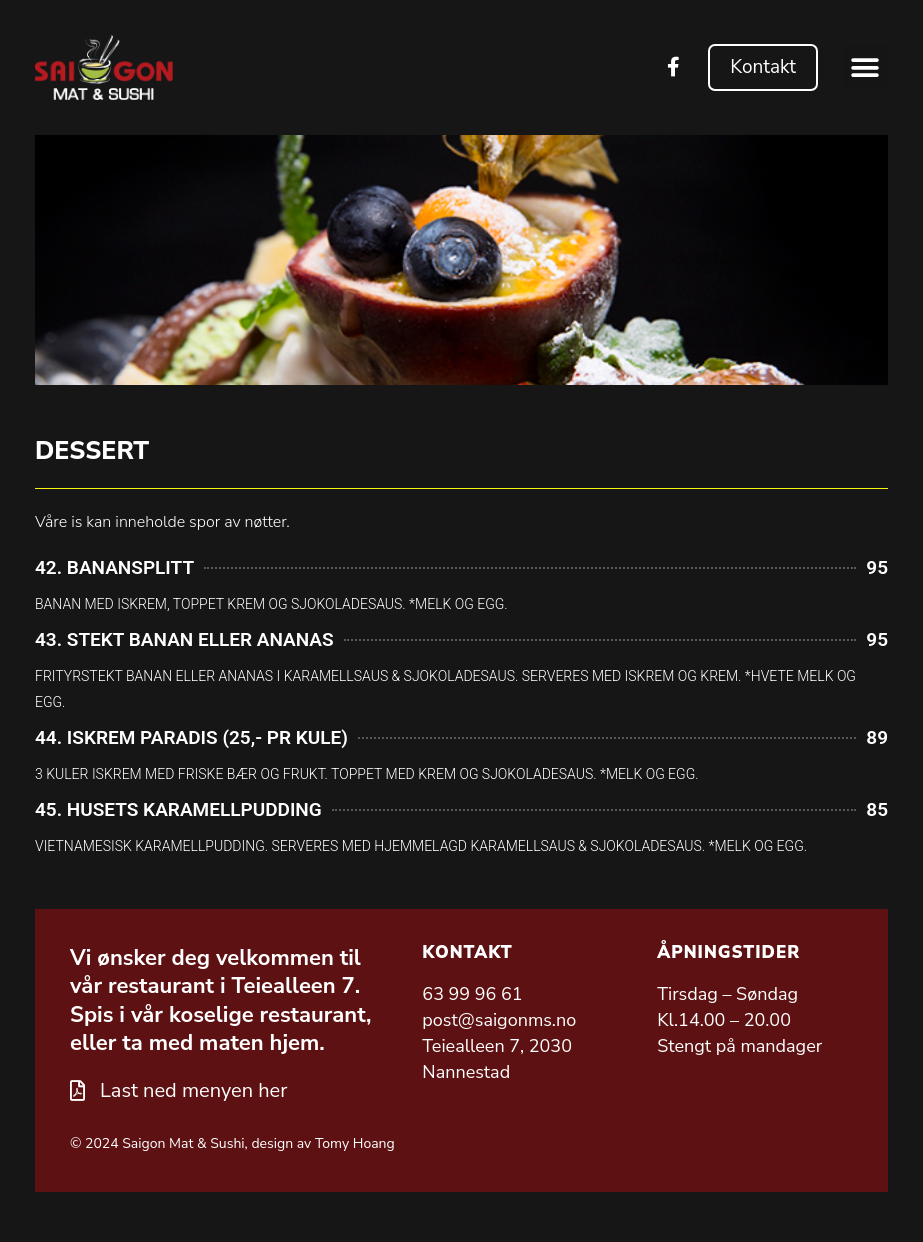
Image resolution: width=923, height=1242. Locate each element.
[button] (865, 67)
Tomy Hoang (355, 1143)
